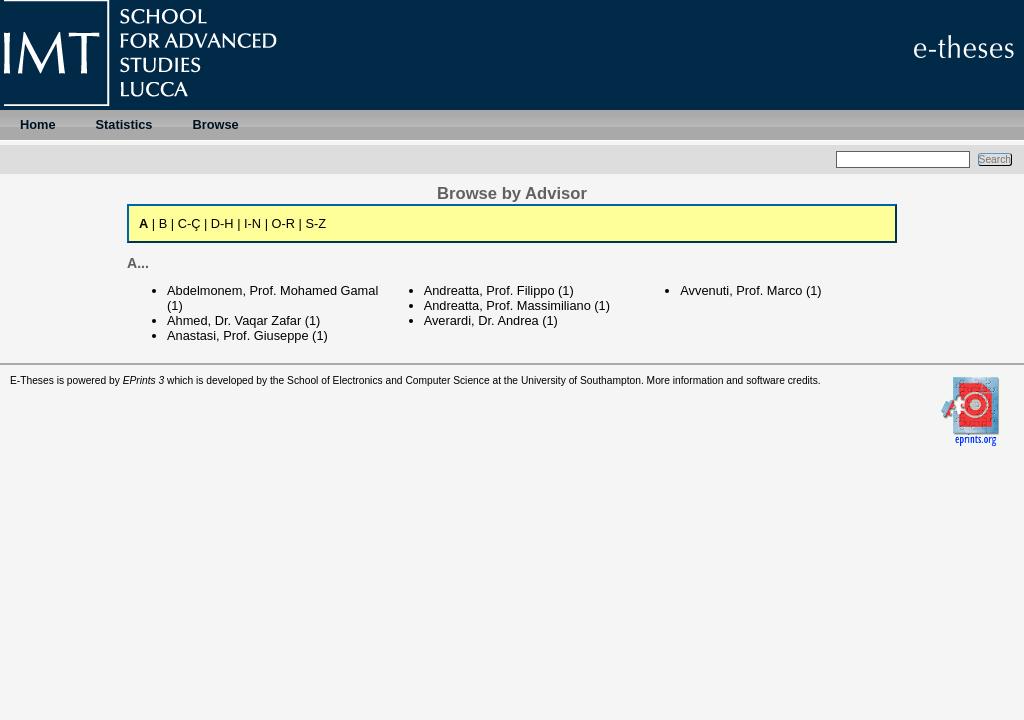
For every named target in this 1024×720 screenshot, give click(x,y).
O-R (283, 223)
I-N (252, 223)
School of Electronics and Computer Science (388, 380)
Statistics (124, 124)
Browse (215, 124)
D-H (222, 223)
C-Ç (189, 223)
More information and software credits (732, 380)
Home (38, 124)
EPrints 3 (144, 380)
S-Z (315, 223)
